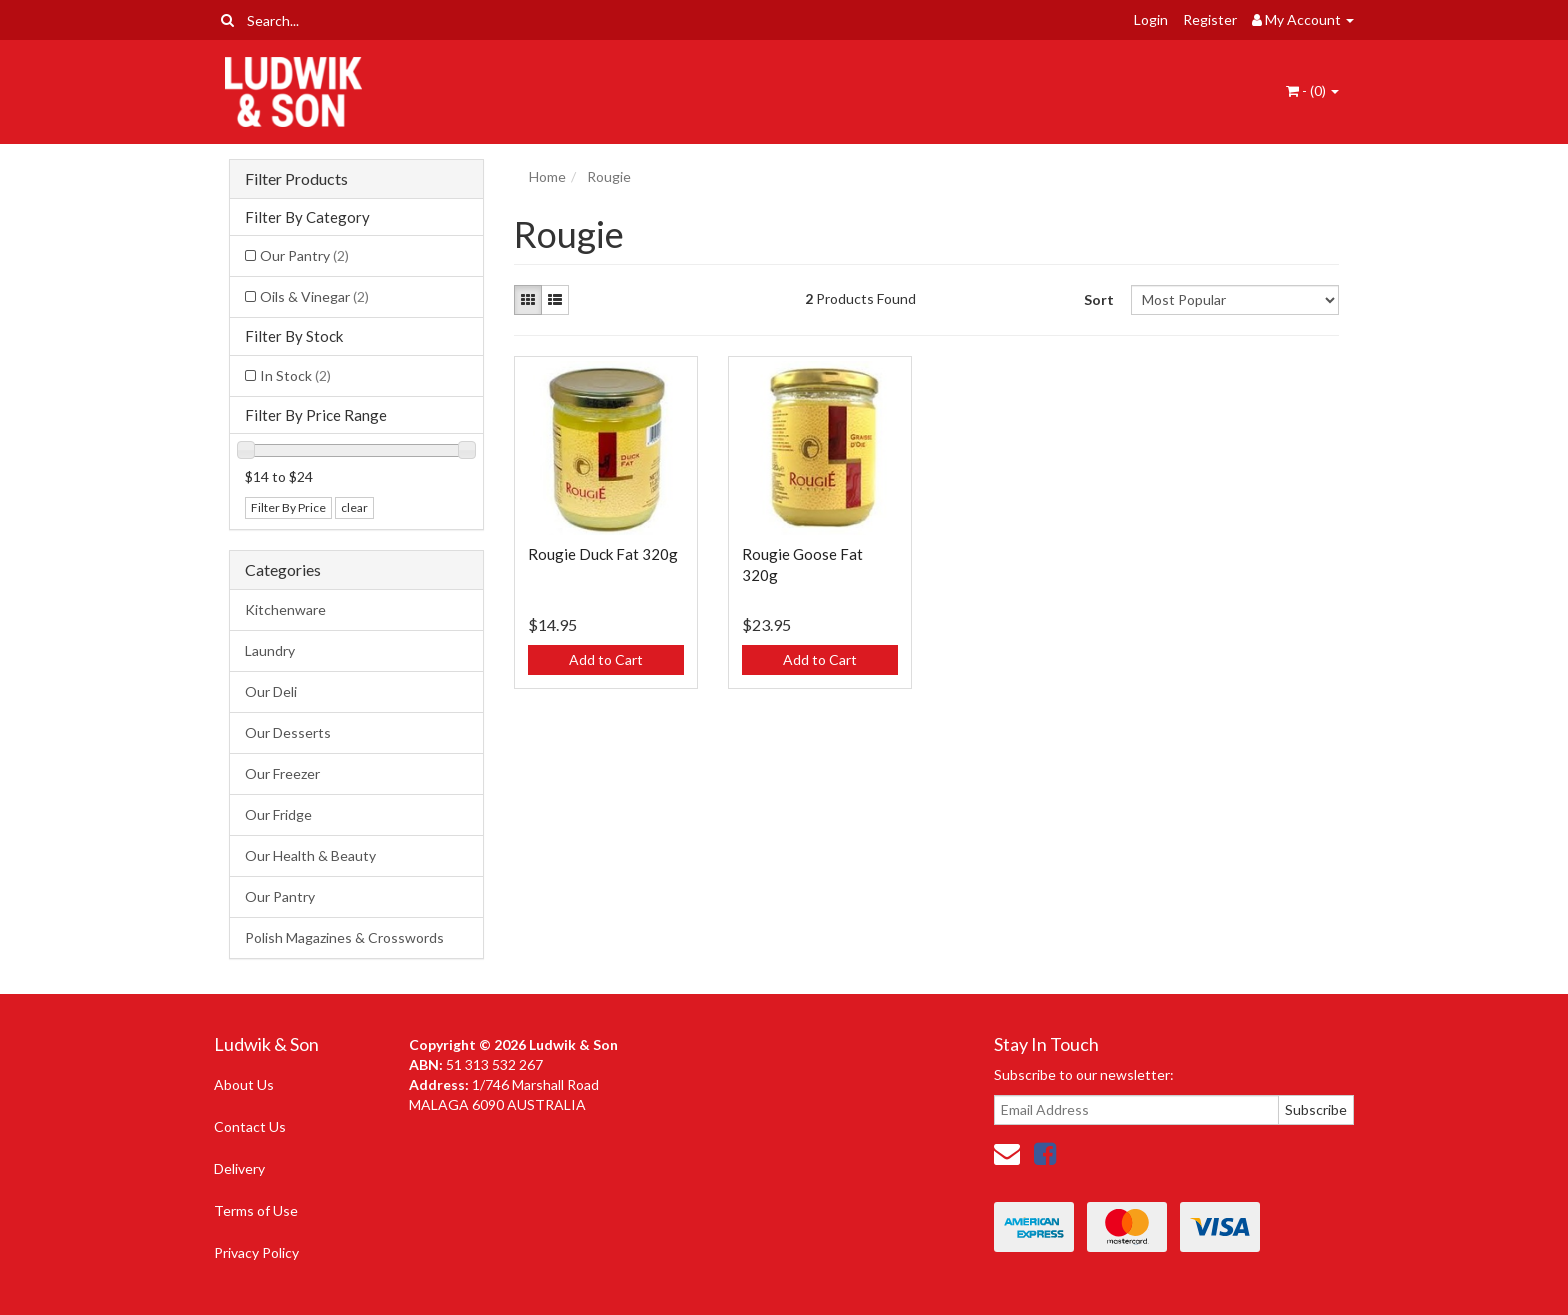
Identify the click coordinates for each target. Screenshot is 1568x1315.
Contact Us (250, 1126)
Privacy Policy (256, 1252)
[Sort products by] (1234, 300)
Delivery (239, 1168)
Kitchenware (285, 609)
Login (1151, 19)
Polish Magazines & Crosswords (344, 937)
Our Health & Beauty (310, 855)
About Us (244, 1084)
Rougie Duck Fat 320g (603, 554)
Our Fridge (278, 814)
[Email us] (1007, 1153)
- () (1312, 90)
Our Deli (271, 691)
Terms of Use (256, 1210)
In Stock (295, 375)
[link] (1045, 1153)
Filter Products (296, 179)
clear (354, 507)
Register (1210, 19)
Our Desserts (288, 732)
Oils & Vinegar (314, 296)
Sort (1099, 299)
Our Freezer (282, 773)
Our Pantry (304, 255)
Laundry (270, 650)
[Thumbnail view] (528, 300)
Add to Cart (606, 659)
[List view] (555, 300)
